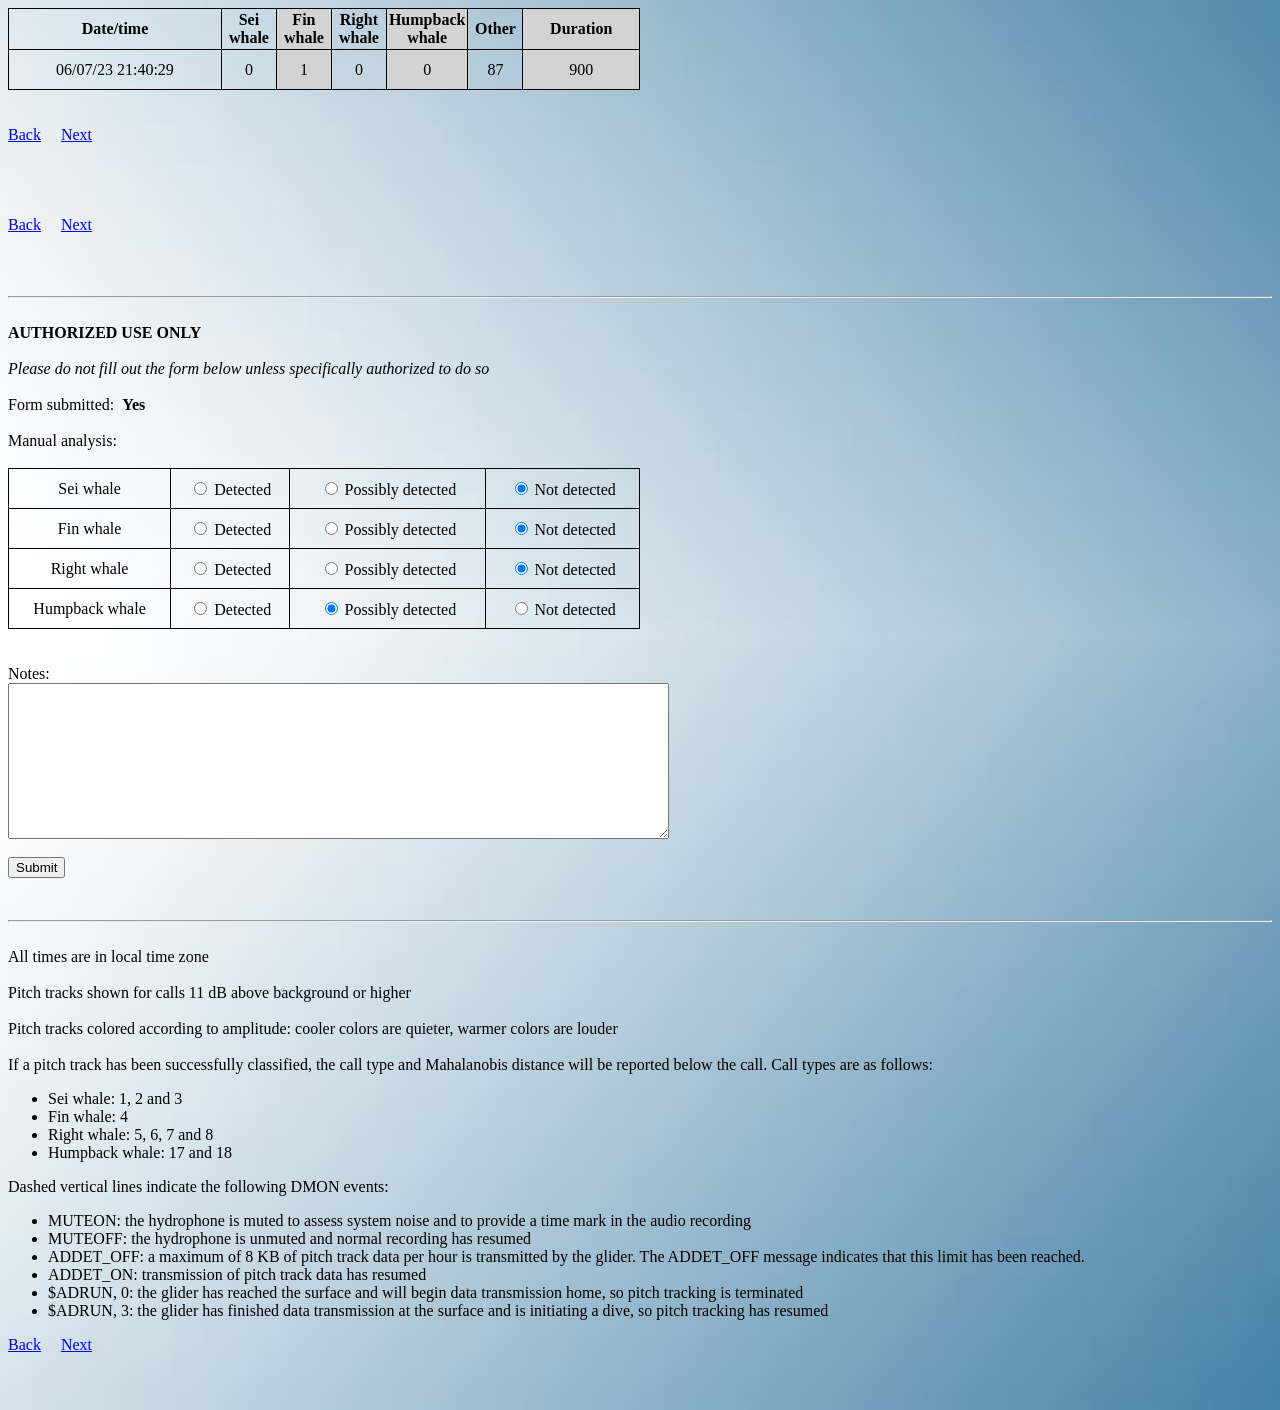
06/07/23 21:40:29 (115, 69)
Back (24, 134)
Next (76, 134)
